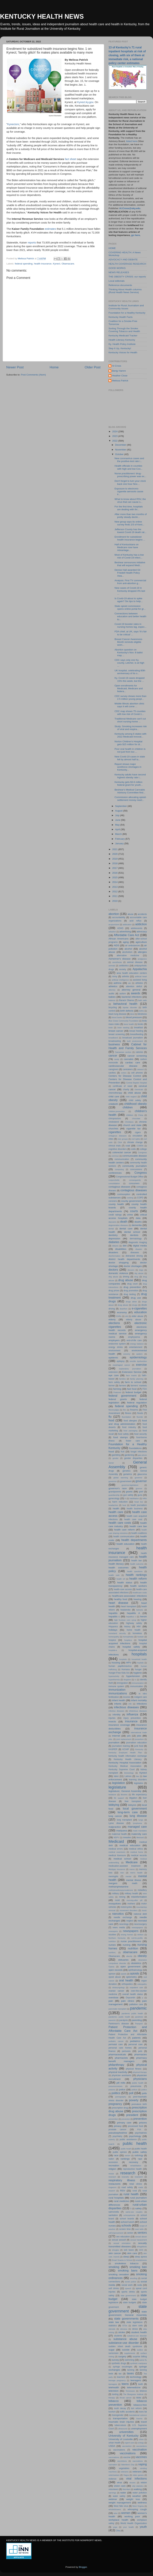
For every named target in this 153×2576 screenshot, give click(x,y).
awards (135, 993)
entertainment (135, 1347)
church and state (132, 1125)
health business (135, 1508)
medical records (139, 1855)
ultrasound (122, 2429)
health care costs (120, 1522)
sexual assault (119, 2240)
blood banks (117, 1017)
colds (133, 1149)
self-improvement (116, 2233)
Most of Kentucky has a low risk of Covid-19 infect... (129, 556)
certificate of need (122, 1086)
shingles (115, 2250)
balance (112, 1000)
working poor (132, 2516)
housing (116, 1662)
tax (120, 2373)
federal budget (133, 1392)
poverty (133, 2100)
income (126, 1697)
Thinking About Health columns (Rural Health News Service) (125, 291)
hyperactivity (114, 1676)
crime (130, 1214)
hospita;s (128, 1640)
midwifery (142, 1890)
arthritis (125, 976)
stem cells (137, 2325)
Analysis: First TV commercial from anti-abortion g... (130, 582)
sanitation (113, 2215)
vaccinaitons (119, 2450)
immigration (122, 1683)
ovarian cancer (116, 1991)
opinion (112, 1974)
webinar (113, 2499)
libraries (124, 1795)
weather (136, 2496)
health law (136, 1560)
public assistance (128, 2139)
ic (135, 1680)
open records (116, 1970)
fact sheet (70, 159)
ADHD (120, 928)
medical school (122, 1858)
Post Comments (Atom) (33, 374)
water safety (119, 2496)
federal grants (118, 1399)
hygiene (137, 1672)
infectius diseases (116, 1711)
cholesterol (114, 1122)
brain (111, 1027)
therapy (112, 2398)
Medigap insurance (117, 1869)
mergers (113, 1883)
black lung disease (117, 1014)
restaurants (115, 2184)
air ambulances (132, 945)
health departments (134, 1540)
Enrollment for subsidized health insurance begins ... (130, 538)
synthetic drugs (119, 2363)
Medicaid (116, 1841)
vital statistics (137, 2486)
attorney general (131, 989)
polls (144, 2093)
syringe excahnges (122, 2366)
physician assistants (121, 2075)
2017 (115, 868)
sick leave (129, 2250)
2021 (115, 849)
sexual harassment (138, 2240)
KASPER (113, 1749)
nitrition (140, 1935)
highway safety (134, 1623)
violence (113, 2479)
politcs (144, 2090)
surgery (122, 2356)
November (121, 449)
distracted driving (134, 1256)
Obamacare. (68, 263)
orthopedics (127, 1984)
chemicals (139, 1089)
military (115, 1893)
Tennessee (130, 2391)
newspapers (130, 1930)
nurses (112, 1945)
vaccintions (122, 2461)
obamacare (130, 1952)
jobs (139, 1735)
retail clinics (135, 2184)
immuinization (138, 1683)
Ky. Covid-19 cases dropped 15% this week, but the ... (130, 679)
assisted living (140, 980)
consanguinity (135, 1180)
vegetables (124, 2468)
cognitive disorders (118, 1149)
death (123, 1221)
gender (116, 1458)
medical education (130, 1845)
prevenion (126, 2119)
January (119, 843)
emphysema (134, 1337)
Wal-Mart (126, 2489)
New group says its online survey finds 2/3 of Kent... (129, 523)
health (116, 1508)
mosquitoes (115, 1903)
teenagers (135, 2380)
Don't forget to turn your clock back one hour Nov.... (130, 482)
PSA (139, 2129)
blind (132, 1014)
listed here (131, 141)
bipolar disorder (130, 1007)
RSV (122, 2190)
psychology (135, 2136)
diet (124, 1245)
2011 (115, 896)
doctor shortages (133, 1266)
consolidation (114, 1183)
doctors (113, 1269)
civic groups (123, 1139)
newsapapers (137, 1927)
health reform (138, 1578)
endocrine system (117, 1344)
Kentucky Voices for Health (123, 352)
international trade (139, 1732)
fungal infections (139, 1451)
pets (140, 2051)
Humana (126, 1669)
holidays (113, 1630)
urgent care (129, 2443)
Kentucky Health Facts (121, 317)
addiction (141, 924)
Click (120, 1142)
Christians (129, 1122)
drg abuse (138, 1273)
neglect (129, 1920)
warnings (112, 2493)
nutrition (133, 1948)
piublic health (137, 2083)
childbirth (113, 1104)
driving (126, 1276)
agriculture (141, 942)
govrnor (139, 1488)
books (140, 1024)
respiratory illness (122, 2180)
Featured (117, 1392)
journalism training (121, 1746)
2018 (115, 863)
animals (112, 966)
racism (127, 2155)
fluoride (140, 1417)
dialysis (115, 1246)
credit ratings (115, 1215)
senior (130, 2233)
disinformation (114, 1256)
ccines (123, 1073)
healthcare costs (140, 1593)
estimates (50, 228)
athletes (139, 983)
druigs (134, 1305)
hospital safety (131, 1646)
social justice (130, 2282)
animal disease (135, 962)
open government (130, 1966)
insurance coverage (119, 1725)
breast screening (117, 1034)
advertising (125, 931)
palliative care (136, 2004)
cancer (113, 1055)
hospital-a (113, 1650)
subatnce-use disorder (137, 2336)
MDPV (116, 1837)
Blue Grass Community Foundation (124, 1021)
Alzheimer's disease (120, 958)
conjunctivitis (114, 1180)
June (118, 820)
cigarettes (115, 1132)
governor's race (118, 1488)
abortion (114, 913)
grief (141, 1491)
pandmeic (139, 2017)
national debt (140, 1914)
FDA (145, 1389)
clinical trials (115, 1145)
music (144, 1910)
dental (111, 1229)
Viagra (126, 2475)
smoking (114, 2266)
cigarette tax (133, 1128)
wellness (142, 2502)
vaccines (141, 2457)
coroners (113, 1201)
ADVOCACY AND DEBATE (123, 259)
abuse (130, 914)
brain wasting (123, 1027)
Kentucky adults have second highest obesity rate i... (130, 776)
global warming (120, 1478)
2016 (115, 872)
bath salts (142, 1000)
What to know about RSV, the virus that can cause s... (130, 500)
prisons (143, 2122)
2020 (115, 854)
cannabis (128, 1059)
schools (126, 2225)
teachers (121, 2377)
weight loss (133, 2499)
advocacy (142, 931)
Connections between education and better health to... (130, 616)
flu (110, 1416)
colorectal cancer (121, 1152)
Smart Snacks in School (122, 2260)
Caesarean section (123, 1052)
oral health (126, 1980)
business (114, 1044)
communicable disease (134, 1155)
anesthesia (117, 962)
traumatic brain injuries (121, 2421)
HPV (128, 1662)
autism (122, 993)
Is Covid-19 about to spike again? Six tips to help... (129, 600)
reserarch (139, 2177)
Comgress (142, 1152)
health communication (124, 1536)
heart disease (118, 1602)
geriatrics (127, 1474)
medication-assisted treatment (124, 1866)
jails (129, 1736)
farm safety (114, 1382)
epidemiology (138, 1357)
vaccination (139, 2449)
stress (135, 2329)
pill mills (121, 2082)
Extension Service (131, 1372)
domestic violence (118, 1273)
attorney (112, 990)
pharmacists (121, 2058)
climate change (135, 1142)
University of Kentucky (124, 2435)
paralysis (123, 2020)
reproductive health (132, 2169)
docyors (131, 1270)
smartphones (141, 2260)
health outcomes (119, 1567)
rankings (125, 2158)
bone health (129, 1024)
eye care (114, 1375)
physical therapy (140, 2072)
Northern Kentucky (117, 1938)
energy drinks (116, 1347)
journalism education (136, 1742)
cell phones (137, 1073)
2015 (115, 877)
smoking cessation (119, 2274)
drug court (132, 1284)
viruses (132, 2483)
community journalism (134, 1166)
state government (128, 2308)
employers (114, 1340)
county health (116, 1204)
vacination (113, 2465)
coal (128, 1145)
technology (135, 2377)
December (121, 444)
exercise (141, 1364)
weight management (120, 2502)
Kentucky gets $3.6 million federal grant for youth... (129, 783)
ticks (138, 2397)
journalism (114, 1742)
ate (129, 983)
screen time (125, 2229)
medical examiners (117, 1852)
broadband (113, 1038)
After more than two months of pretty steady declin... (131, 515)
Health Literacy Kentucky (122, 339)
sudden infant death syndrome (125, 2346)
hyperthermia (114, 1680)
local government (135, 1808)
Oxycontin (130, 1997)
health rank (114, 1575)
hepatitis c (114, 1616)
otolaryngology (118, 1987)
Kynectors (13, 124)
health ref (121, 1579)
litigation (133, 1798)
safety (138, 2208)
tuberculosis (120, 2425)
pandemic (138, 2008)
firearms (134, 1410)
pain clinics (127, 2001)
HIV (139, 1626)
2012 (115, 891)
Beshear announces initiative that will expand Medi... (130, 564)
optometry (131, 1977)
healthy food (120, 1599)
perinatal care (116, 2044)
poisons (112, 2090)
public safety (140, 2152)
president (132, 2115)
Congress (140, 1172)
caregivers (113, 1069)
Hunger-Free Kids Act (119, 1673)
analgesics (142, 959)
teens (125, 2383)
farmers (122, 1385)
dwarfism (123, 1309)
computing (119, 1169)
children (128, 1107)
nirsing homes (127, 1935)
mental (128, 1876)
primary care (124, 2122)
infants (117, 1703)
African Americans (119, 938)
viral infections (136, 2478)
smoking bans (127, 2270)
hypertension (133, 1676)
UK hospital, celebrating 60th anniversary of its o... (130, 672)
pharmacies (140, 2054)
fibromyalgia (114, 1410)
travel (144, 2421)
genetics (126, 1471)
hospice (112, 1640)
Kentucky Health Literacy (127, 1759)
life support (119, 1798)
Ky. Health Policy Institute (122, 344)
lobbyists (132, 1805)
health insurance (43, 263)
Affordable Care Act (126, 935)
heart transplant (128, 1606)
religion (112, 2169)
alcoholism (127, 952)
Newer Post (15, 367)
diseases (134, 1252)
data (138, 1218)
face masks (131, 1375)
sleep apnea (141, 2256)
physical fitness (133, 2069)
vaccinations (128, 2453)
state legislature (134, 2322)
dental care (125, 1228)
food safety (123, 1434)
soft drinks (114, 2288)
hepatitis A (133, 1613)
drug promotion (131, 1290)
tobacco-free (140, 2405)
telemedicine (134, 2387)
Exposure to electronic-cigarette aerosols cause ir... (129, 491)
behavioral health (125, 1003)
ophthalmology (135, 1970)
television (113, 2390)
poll (131, 2093)
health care (116, 1512)
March (118, 834)
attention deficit (134, 986)
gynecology (114, 1498)
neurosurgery (140, 1924)
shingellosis (142, 2247)
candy (116, 1059)
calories (139, 1052)
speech (128, 2288)
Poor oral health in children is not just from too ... (130, 750)
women (125, 2512)
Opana (111, 1967)
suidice (140, 2350)
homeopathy (114, 1637)
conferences (115, 1173)
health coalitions (139, 1533)
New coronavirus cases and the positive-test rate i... (129, 460)
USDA (112, 2446)
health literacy (116, 1564)
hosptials (123, 1659)
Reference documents (120, 285)
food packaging (131, 1431)
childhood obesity (135, 1103)
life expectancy (139, 1794)
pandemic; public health (119, 2017)
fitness (128, 1413)
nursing (126, 1945)
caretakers (128, 1069)
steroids (112, 2329)
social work (127, 2285)
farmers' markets (139, 1385)
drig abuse (113, 1277)
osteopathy (142, 1984)
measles (127, 1837)
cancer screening (137, 1055)
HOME (112, 248)
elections (114, 1323)
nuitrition (112, 1941)
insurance (131, 1721)
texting (115, 2394)
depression (114, 1238)
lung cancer (115, 1816)
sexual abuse (141, 2237)
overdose (113, 1997)
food (111, 1420)
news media (119, 1927)
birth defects (126, 1010)
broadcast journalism (132, 1037)
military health (131, 1893)
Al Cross (116, 365)
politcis (134, 2090)
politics (116, 2093)
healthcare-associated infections (129, 1596)
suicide (126, 2349)
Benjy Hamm (119, 370)
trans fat (143, 2411)
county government (131, 1201)
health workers (138, 1586)
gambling (116, 1455)
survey (115, 2360)
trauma (139, 2418)
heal (124, 1505)
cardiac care (132, 1062)
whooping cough (137, 2509)
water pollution (140, 2492)
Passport (139, 2024)
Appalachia (140, 969)
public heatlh (141, 2148)
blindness (142, 1014)
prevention (140, 2118)
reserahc (125, 2177)
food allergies (130, 1420)
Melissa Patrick (120, 380)
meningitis (113, 1876)
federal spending (24, 263)
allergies (142, 952)
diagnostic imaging (137, 1242)
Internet (116, 1735)
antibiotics (124, 965)
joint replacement (123, 1739)
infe (129, 1704)
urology (141, 2443)
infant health (118, 1700)
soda (139, 2285)
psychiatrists (141, 2133)
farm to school (133, 1382)
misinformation (139, 1896)
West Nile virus (121, 2506)
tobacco (114, 2400)
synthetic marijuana (138, 2363)
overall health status (132, 1994)
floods (140, 1413)
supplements (129, 2353)
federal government (122, 1395)
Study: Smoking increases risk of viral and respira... (131, 728)
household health (139, 1659)
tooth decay (120, 2408)
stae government (128, 2295)
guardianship (114, 1495)
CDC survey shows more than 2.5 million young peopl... (130, 697)
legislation (118, 1782)
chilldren (129, 1115)
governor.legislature (130, 1485)
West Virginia (138, 2506)
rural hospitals (116, 2197)
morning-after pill (134, 1900)
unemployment (139, 2428)
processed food (135, 2126)
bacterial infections (132, 997)
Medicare (132, 1862)
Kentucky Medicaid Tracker (123, 335)
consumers (134, 1183)
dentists (134, 1235)
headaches (113, 1505)
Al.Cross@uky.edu (129, 208)
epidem (139, 1354)
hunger (138, 1669)
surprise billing (140, 2356)
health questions (135, 1571)
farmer (112, 1385)
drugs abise (131, 1302)
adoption (112, 932)
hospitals (139, 1654)
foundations (135, 1448)
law (137, 1776)
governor (141, 1481)
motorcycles (126, 1907)
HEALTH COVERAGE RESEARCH (127, 263)
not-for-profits (137, 1938)
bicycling (113, 1007)
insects (112, 1721)
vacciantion (127, 2446)
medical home (136, 1852)
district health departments (124, 1259)
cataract (140, 1069)
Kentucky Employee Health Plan (125, 1753)
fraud (111, 1451)
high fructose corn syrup (125, 1620)
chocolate (136, 1118)
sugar (112, 2349)
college (143, 1149)
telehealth (114, 2387)
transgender (118, 2415)
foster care (133, 1441)
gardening (129, 1455)
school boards (127, 2218)
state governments (126, 2318)
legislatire (138, 1783)
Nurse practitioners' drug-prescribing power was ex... (130, 475)
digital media (140, 1245)
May (117, 824)
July (117, 815)
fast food (131, 1389)
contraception (123, 1194)
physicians (140, 2078)
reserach (112, 2177)
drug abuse (125, 1280)
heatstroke (125, 1610)
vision (144, 2482)
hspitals (140, 1663)
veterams (124, 2472)
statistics (113, 2325)
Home (54, 367)
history (127, 1626)
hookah (140, 1637)
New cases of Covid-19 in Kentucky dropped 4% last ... (130, 591)
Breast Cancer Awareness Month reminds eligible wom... (128, 642)
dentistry (113, 1235)
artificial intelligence (120, 980)
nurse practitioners (131, 1941)
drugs (112, 1301)
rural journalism (138, 2197)
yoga (115, 2527)
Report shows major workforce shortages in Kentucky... (128, 767)
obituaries (123, 1959)
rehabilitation (135, 2166)
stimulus (123, 2329)
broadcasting (115, 1041)
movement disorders (128, 1910)
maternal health (119, 1834)
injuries (112, 1718)
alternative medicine (128, 955)
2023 (115, 436)
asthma (117, 983)
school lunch (127, 2222)
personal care (135, 2044)
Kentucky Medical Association (125, 1766)
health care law (138, 1526)
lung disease (138, 1815)
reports (32, 242)
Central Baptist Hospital (136, 1083)
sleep (126, 2256)
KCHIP (125, 1749)
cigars (138, 1132)
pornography (120, 2097)
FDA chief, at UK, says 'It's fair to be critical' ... (131, 633)
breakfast (138, 1027)
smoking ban (138, 2266)
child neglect (131, 1097)
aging (126, 942)
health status (124, 1582)
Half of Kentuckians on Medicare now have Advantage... (127, 547)
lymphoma (137, 1823)
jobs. (111, 1739)
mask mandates (140, 1831)
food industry (129, 1427)
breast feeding (136, 1031)
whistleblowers (115, 2509)
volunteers (113, 2489)
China (140, 1115)
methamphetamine (118, 1886)
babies (112, 997)
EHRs (118, 1316)
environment (114, 1350)
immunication (136, 1686)
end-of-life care (134, 1340)
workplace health (118, 2520)
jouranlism (139, 1739)
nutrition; (112, 1952)
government (125, 1481)
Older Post (93, 367)
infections (142, 1703)
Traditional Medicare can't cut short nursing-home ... (130, 720)
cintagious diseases (117, 1136)
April (118, 829)
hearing (137, 1599)
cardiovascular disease (123, 1066)
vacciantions (141, 2446)
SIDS (141, 2250)
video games (138, 2475)
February (120, 838)
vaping (142, 2464)
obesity (142, 1955)
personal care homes (120, 2048)
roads (140, 2187)
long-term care (128, 1812)
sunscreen (113, 2353)
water (123, 2492)
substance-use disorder (124, 2342)
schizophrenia (129, 2215)
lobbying (114, 1804)
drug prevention (132, 1287)
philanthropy (116, 2064)
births (141, 1011)
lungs (140, 1820)
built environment (135, 1041)
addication (127, 924)
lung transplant (124, 1820)
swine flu (143, 2360)
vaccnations (138, 2461)
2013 (115, 887)
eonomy (126, 1354)
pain (111, 2001)
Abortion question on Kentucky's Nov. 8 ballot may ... (129, 652)
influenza (132, 1714)
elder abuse (137, 1316)
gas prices (142, 1455)
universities (126, 2431)
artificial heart (141, 976)
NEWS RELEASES (119, 272)
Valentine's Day (127, 2465)
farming (117, 1389)
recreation (114, 2165)
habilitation (134, 1498)
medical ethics (136, 1849)
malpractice (115, 1827)
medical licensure (117, 1855)
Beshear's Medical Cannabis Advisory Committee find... (130, 791)
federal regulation (137, 1402)
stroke (121, 2332)
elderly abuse (133, 1319)
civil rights (135, 1139)
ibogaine (127, 1680)
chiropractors (115, 1118)
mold (117, 1900)
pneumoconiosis (115, 2086)
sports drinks (128, 2292)
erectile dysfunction (138, 1361)
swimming (129, 2360)
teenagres (113, 2384)
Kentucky (139, 1749)
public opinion (120, 2152)
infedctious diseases (138, 1711)
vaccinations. (114, 2457)
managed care (137, 1826)
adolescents (136, 928)
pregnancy (115, 2103)
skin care (132, 2253)
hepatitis (113, 1613)
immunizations (118, 1693)
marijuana (121, 1830)
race (116, 2155)
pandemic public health (132, 2013)
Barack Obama (126, 1000)
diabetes (114, 1242)
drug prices (114, 1290)
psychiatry (117, 2136)
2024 (115, 431)
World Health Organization (133, 2523)
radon (111, 2159)
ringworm (112, 2187)
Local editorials (117, 281)
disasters (113, 1252)
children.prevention (117, 1111)
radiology (138, 2155)
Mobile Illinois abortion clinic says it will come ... (129, 705)
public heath (126, 2149)
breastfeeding (136, 1034)
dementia (137, 1225)
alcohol (128, 948)
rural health (131, 2194)
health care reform (124, 1529)
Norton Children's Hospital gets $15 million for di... (128, 743)
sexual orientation (122, 2243)
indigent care (140, 1697)
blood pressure (134, 1017)
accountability (118, 917)
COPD (140, 1197)
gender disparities (133, 1458)
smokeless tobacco (127, 2263)
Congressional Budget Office (129, 1176)
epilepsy (121, 1361)
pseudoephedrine (118, 2132)
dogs (141, 1270)
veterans (137, 2471)
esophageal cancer (121, 1365)
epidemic (113, 1357)
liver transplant (133, 1801)
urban (141, 2439)
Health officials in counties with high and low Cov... (129, 467)
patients (136, 2037)
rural (135, 2190)
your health (128, 2527)
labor (116, 1776)
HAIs (145, 1498)
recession (113, 2162)
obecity (129, 1956)
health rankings (136, 1574)
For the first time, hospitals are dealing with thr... (129, 508)
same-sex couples (134, 2212)
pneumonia (136, 2086)
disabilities (120, 1249)
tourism (112, 2411)
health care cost (133, 1519)
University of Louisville (121, 2439)
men (122, 1873)
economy (122, 1312)
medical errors (116, 1849)
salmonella (114, 2212)
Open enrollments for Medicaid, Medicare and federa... (129, 688)
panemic (112, 2020)
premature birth (139, 2104)
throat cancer (126, 2398)
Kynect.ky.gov (85, 102)
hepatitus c (131, 1617)
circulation (137, 1136)
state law (114, 2322)
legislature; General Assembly (125, 1791)
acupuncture (114, 924)
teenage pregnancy (117, 2380)
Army (114, 976)
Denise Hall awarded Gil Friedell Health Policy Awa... (127, 573)
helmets (139, 1610)
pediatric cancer (116, 2041)
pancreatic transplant (117, 2009)
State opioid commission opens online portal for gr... (130, 607)
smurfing (133, 2278)
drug (136, 1277)
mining (122, 1897)
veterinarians (114, 2475)
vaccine (126, 2457)
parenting (137, 2020)
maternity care (139, 1834)
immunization (117, 1689)
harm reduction (120, 1502)
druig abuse (123, 1305)
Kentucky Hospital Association (125, 1762)
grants (129, 1491)
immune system (116, 1686)
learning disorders (138, 1779)
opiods (123, 1974)
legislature (117, 1787)
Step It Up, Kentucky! (120, 348)
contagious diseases (119, 1186)
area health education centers (132, 973)
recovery (133, 2162)
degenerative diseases (118, 1225)
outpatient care (136, 1987)
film (124, 1410)
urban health (115, 2442)
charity (126, 1089)
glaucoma (142, 1474)
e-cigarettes (139, 1308)
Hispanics (113, 1626)
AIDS (116, 945)
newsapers (113, 1931)
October (119, 454)
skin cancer (115, 2253)
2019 (115, 858)
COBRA (140, 1146)
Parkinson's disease (119, 2023)
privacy (118, 2126)
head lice (138, 1502)
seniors (142, 2232)
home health (133, 1630)
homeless (137, 1633)
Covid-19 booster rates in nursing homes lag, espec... (131, 625)
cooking (130, 1198)
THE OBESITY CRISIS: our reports (127, 276)
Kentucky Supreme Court (122, 1769)
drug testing (130, 1294)
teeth (140, 2384)
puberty (112, 2139)
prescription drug (120, 2108)
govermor (113, 1481)
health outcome (137, 1564)
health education (125, 1544)
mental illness (133, 1880)
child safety (135, 1100)
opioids (134, 1973)
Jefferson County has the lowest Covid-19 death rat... (130, 531)
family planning (136, 1379)
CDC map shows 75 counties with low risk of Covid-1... (130, 712)
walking (138, 2489)
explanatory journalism (130, 1369)
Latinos (128, 1776)
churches (113, 1128)
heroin (143, 1616)
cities (111, 1139)
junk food (138, 1746)
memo (132, 1869)
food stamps (120, 1437)
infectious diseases (126, 1707)
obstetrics (136, 1963)
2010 (115, 901)
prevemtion (113, 2119)
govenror (138, 1478)
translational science (138, 2415)
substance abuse (125, 2339)
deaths (138, 1221)
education (140, 1312)
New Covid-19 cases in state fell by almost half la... (130, 758)
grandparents (115, 1491)
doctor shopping (119, 1262)
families (122, 1379)
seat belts (139, 2229)
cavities (112, 1073)
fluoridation (126, 1417)
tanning (130, 2370)
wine (115, 2513)
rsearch (112, 2191)
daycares (112, 1222)
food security (140, 1434)
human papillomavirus (120, 1666)
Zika (118, 2530)
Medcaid (140, 1837)
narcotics (118, 1913)
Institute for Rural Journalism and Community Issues (126, 307)
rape (140, 2159)
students (118, 2336)
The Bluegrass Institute (133, 2394)
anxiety (122, 969)
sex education (123, 2236)
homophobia (128, 1637)
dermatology (136, 1238)
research (127, 2173)
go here (135, 235)
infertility (117, 1714)
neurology (124, 1924)
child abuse (134, 1092)
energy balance (137, 1344)
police (122, 2089)
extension (113, 1372)
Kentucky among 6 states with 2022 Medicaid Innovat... (130, 735)
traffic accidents (127, 2411)
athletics (113, 986)
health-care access (123, 1589)
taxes (130, 2373)
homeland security (117, 1633)
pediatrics (135, 2041)
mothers (131, 1903)
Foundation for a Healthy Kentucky (127, 312)
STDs (124, 2326)
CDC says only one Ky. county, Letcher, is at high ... (129, 663)
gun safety (128, 1495)
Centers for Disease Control (125, 1076)
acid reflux (135, 921)
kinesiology (129, 1773)
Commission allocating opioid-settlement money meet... (130, 798)
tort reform (136, 2408)
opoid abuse (115, 1977)
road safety (127, 2187)
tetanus (143, 2391)
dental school (132, 1232)
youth (143, 2526)
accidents (142, 914)
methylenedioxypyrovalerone (121, 1890)
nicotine (112, 1934)
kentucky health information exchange (128, 1756)
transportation (120, 2418)
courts (134, 1211)
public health (135, 2143)
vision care (120, 2486)
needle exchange (123, 1917)
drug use (136, 1297)
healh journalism (139, 1505)
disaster (138, 1249)
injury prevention (132, 1718)
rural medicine (121, 2201)
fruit (122, 1451)
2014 (115, 882)
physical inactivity (118, 2072)
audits (111, 993)
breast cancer (116, 1031)
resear (111, 2174)
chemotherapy (115, 1093)
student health (139, 2332)
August (119, 810)
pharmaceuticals (117, 2054)
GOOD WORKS (117, 268)
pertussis (126, 2051)
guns (140, 1495)
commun (115, 1156)
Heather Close (119, 375)
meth (134, 1883)
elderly (112, 1319)
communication (122, 1159)
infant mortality (139, 1700)
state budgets (129, 2302)
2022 (115, 440)
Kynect (56, 263)
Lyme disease (116, 1823)
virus (119, 2482)
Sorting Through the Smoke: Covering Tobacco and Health (124, 330)
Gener (111, 1463)
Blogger (83, 2567)
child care (114, 1096)
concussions (136, 1169)
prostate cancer (117, 2129)
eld (126, 1316)
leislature (112, 1795)
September (121, 806)
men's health (136, 1873)
